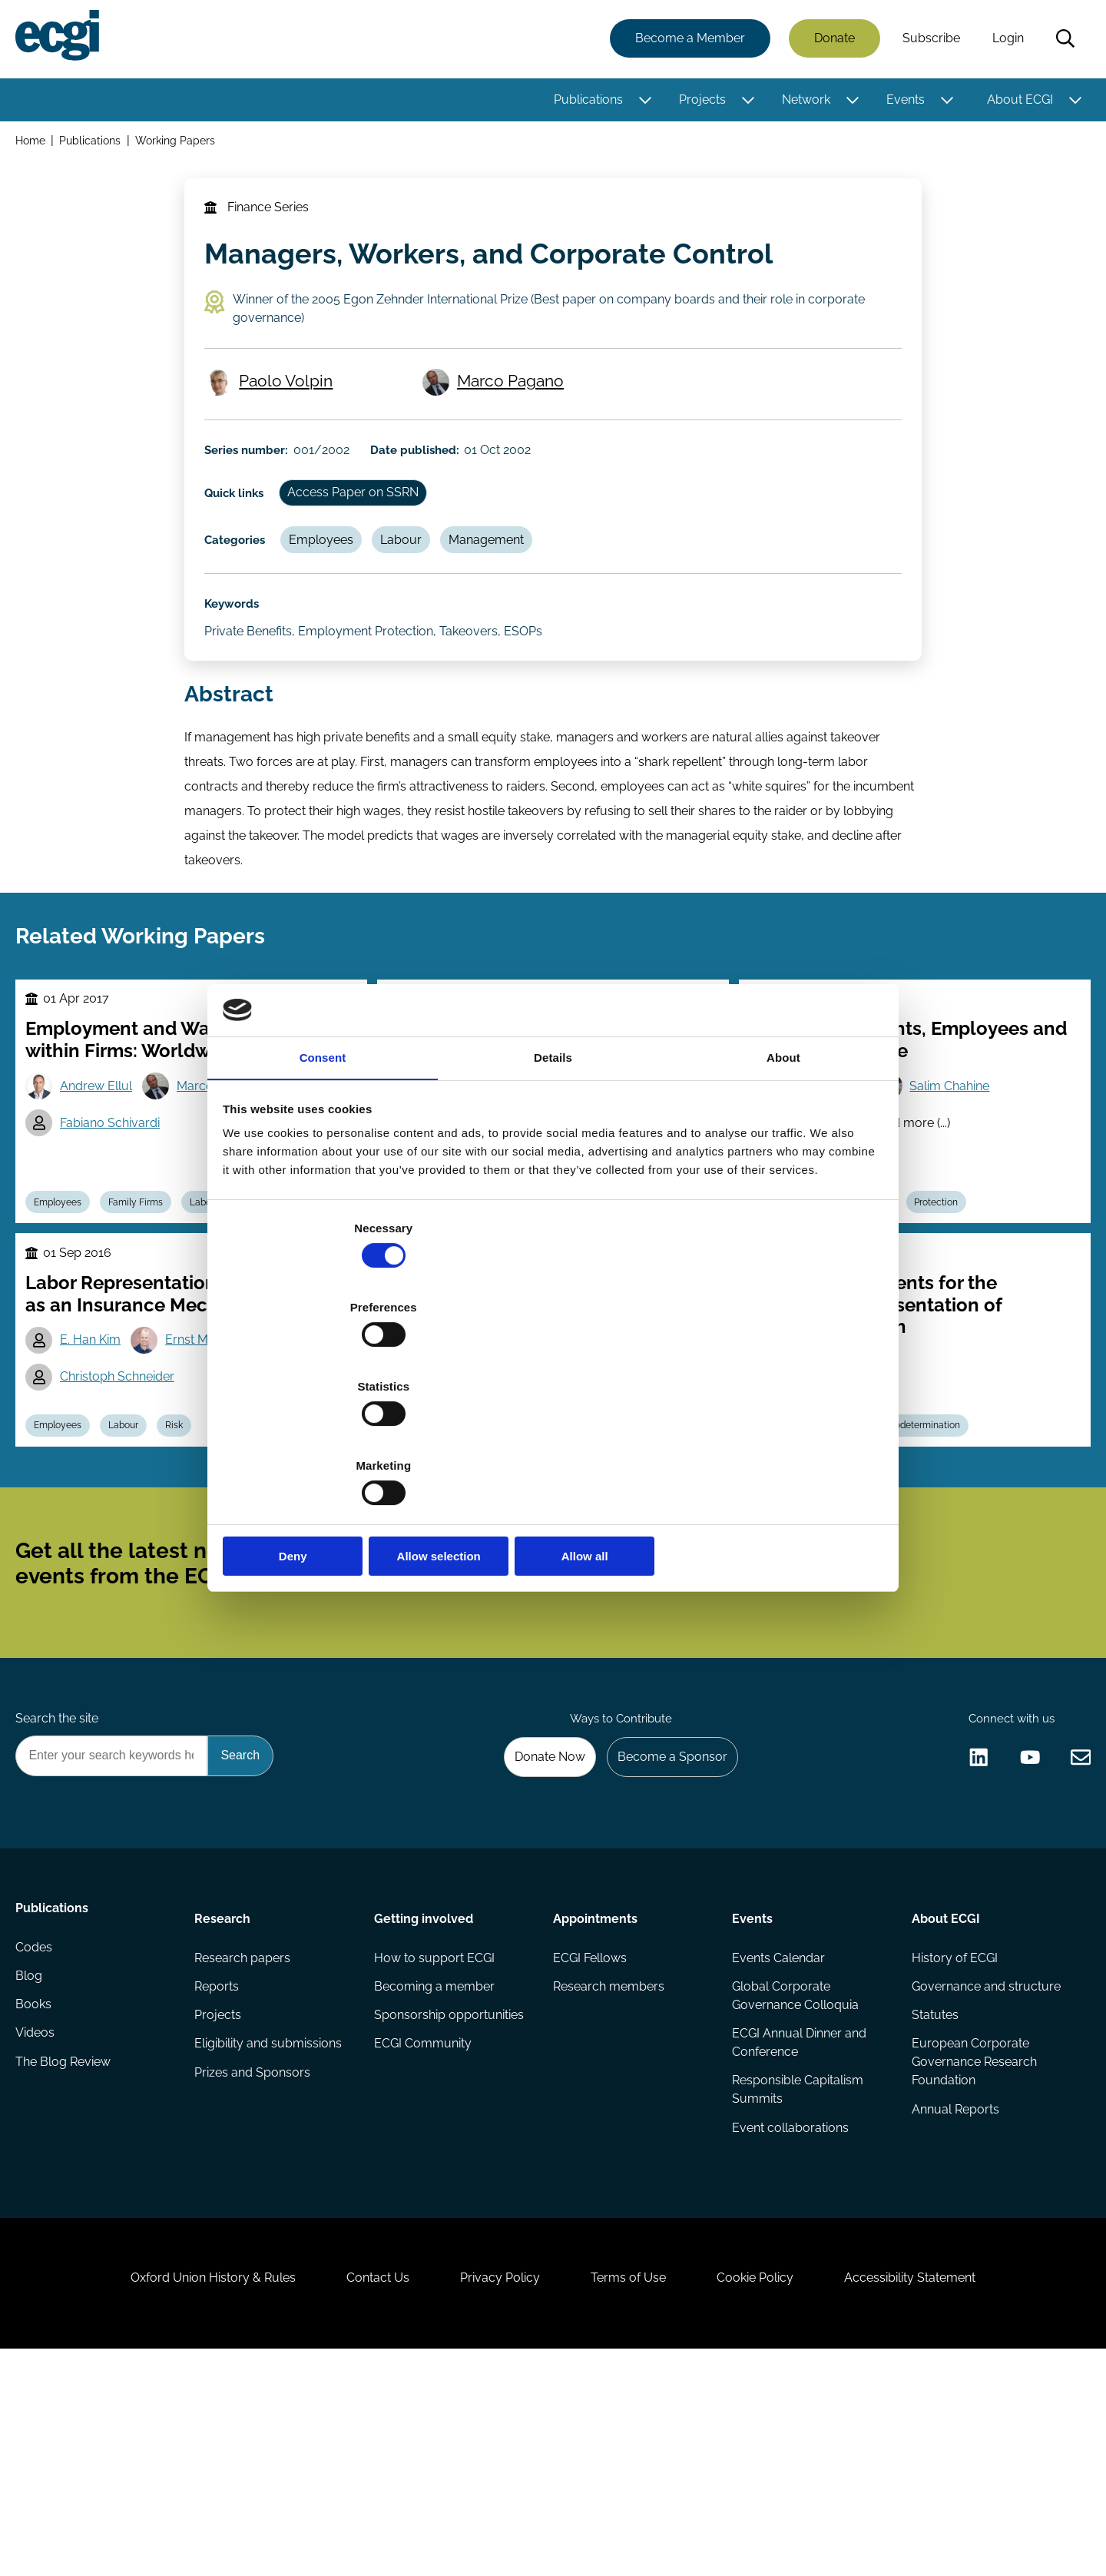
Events (902, 101)
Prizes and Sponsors (255, 2259)
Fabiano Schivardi (117, 1218)
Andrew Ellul (103, 1179)
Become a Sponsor (665, 1926)
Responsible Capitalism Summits (797, 2274)
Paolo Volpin (292, 412)
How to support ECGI (435, 2136)
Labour (419, 590)
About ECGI (1017, 101)
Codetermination (939, 1548)
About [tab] (783, 1180)
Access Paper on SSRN (367, 538)
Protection (951, 1300)
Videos (38, 2228)
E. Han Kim (97, 1471)
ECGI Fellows (590, 2136)
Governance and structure (983, 2167)
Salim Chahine (958, 1179)
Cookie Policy (771, 2492)
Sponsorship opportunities (450, 2197)
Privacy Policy (495, 2492)
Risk (191, 1548)
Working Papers (180, 144)
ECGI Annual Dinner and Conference (798, 2225)
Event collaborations (789, 2314)
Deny (332, 1437)
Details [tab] (553, 1180)
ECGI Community (423, 2228)
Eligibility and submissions (270, 2228)
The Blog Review (66, 2259)
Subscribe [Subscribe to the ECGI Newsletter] (635, 1708)
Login (1005, 40)
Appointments (595, 2093)
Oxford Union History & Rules (186, 2492)
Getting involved (424, 2093)
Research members (608, 2167)
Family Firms (148, 1300)
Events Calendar (777, 2136)
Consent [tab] (323, 1180)
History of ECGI (952, 2136)
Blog (31, 2167)
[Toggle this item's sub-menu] (641, 102)
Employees (334, 590)
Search (1062, 41)
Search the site (59, 1884)
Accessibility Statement (936, 2492)
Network (803, 101)
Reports (219, 2167)
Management (510, 590)
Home (33, 144)
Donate (831, 40)
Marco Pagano (515, 412)
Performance (570, 1548)
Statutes (932, 2197)
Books (36, 2197)
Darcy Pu (453, 1510)
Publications (585, 101)
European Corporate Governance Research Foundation (972, 2247)
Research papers (245, 2136)
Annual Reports (953, 2296)
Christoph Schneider (124, 1510)
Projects (699, 101)
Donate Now (537, 1926)
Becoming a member (435, 2167)
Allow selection (552, 1437)
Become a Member (687, 40)
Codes (36, 2136)
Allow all (773, 1437)
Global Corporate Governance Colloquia (794, 2176)
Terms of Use (633, 2492)
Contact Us (361, 2492)
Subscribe (928, 40)
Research (225, 2093)
